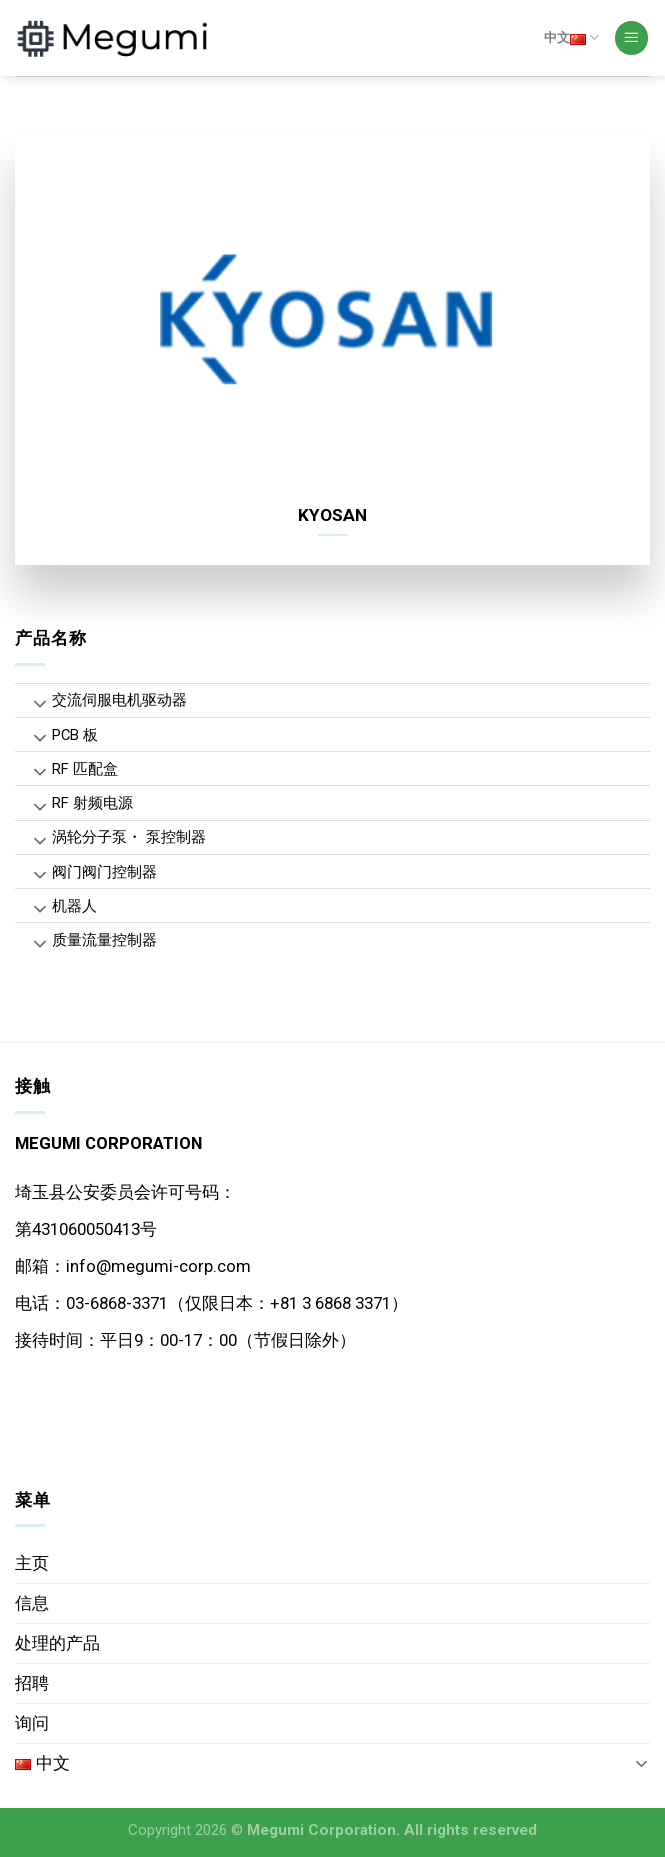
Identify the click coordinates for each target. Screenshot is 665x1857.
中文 (571, 37)
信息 (32, 1603)
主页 (32, 1563)
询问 (32, 1723)
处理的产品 (57, 1643)
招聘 (32, 1683)
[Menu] (632, 38)
